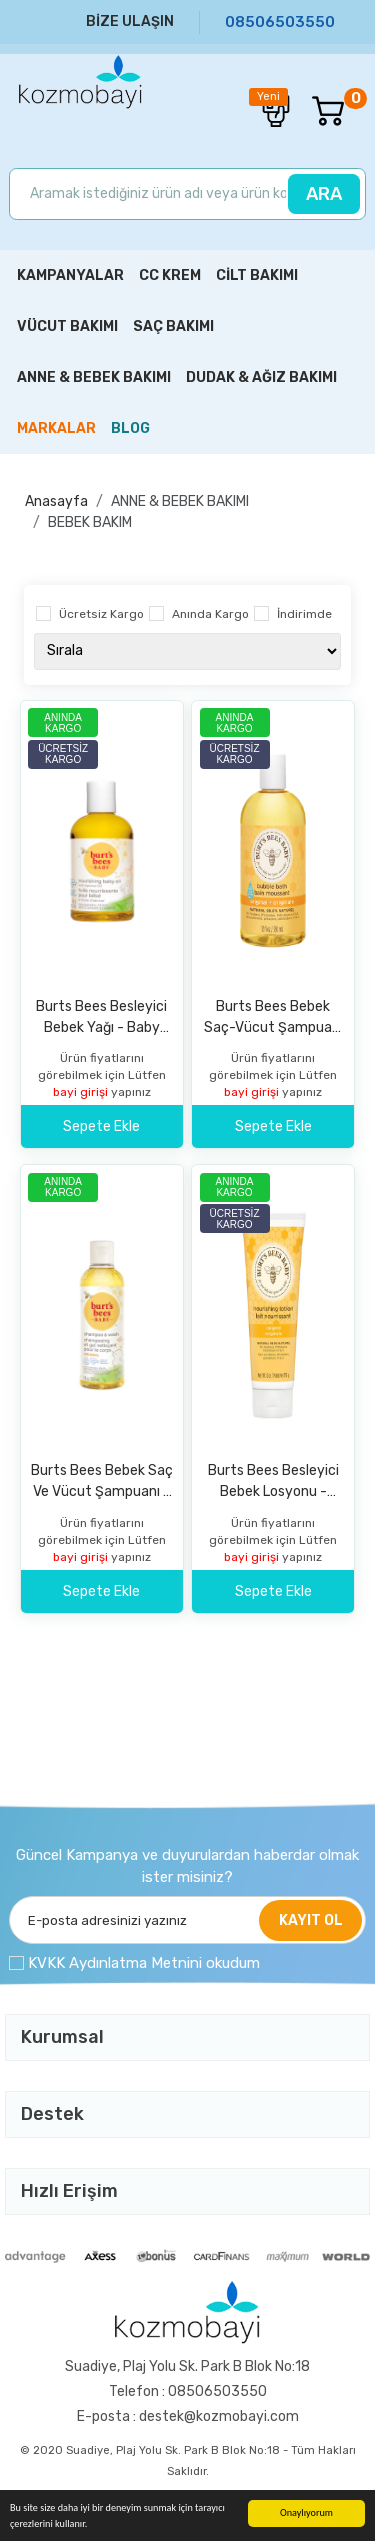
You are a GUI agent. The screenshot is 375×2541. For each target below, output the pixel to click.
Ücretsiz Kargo (101, 614)
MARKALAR (56, 428)
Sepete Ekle (101, 1126)
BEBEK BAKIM (90, 522)
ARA (324, 194)
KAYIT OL (311, 1920)
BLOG (130, 428)
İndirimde (304, 614)
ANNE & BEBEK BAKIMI (180, 501)
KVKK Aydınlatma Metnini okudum (144, 1963)
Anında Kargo (210, 614)
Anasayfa (56, 501)
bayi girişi (82, 1092)
